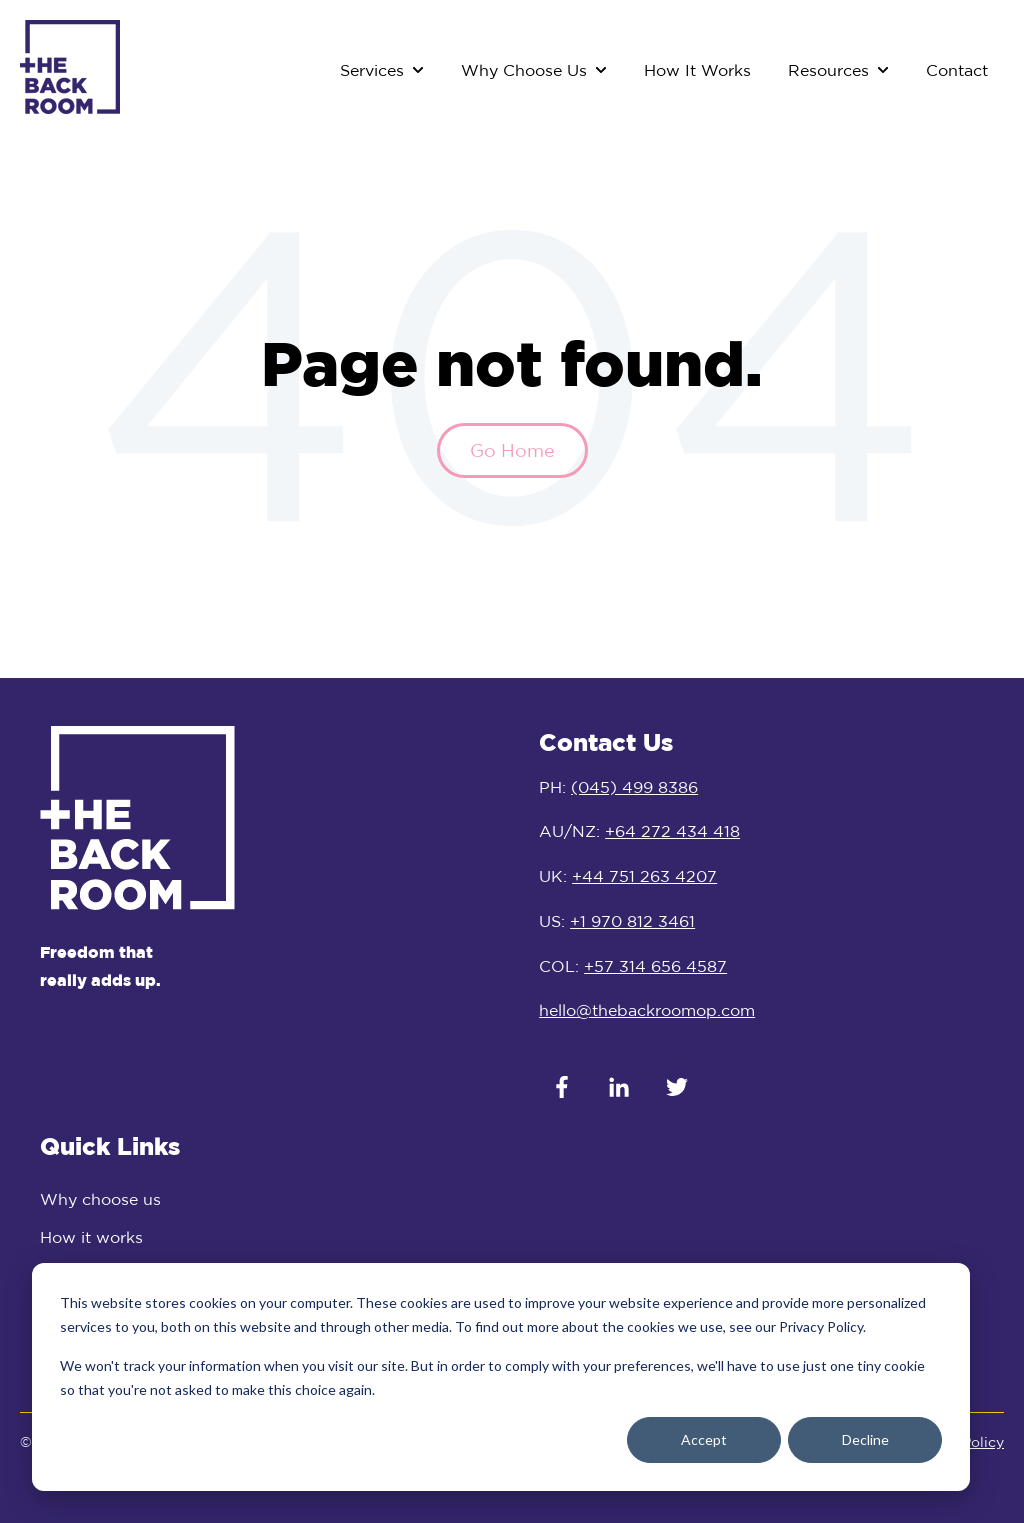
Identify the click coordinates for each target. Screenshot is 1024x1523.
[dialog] (501, 1377)
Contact (957, 70)
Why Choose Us (524, 70)
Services (372, 70)
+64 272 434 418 (672, 831)
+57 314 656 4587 (655, 966)
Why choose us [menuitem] (100, 1199)
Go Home (512, 450)
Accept (704, 1439)
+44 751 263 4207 (644, 876)
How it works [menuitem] (91, 1237)
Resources (828, 70)
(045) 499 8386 (634, 787)
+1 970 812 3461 (632, 921)
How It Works (697, 70)
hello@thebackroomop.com (647, 1010)
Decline (865, 1439)
